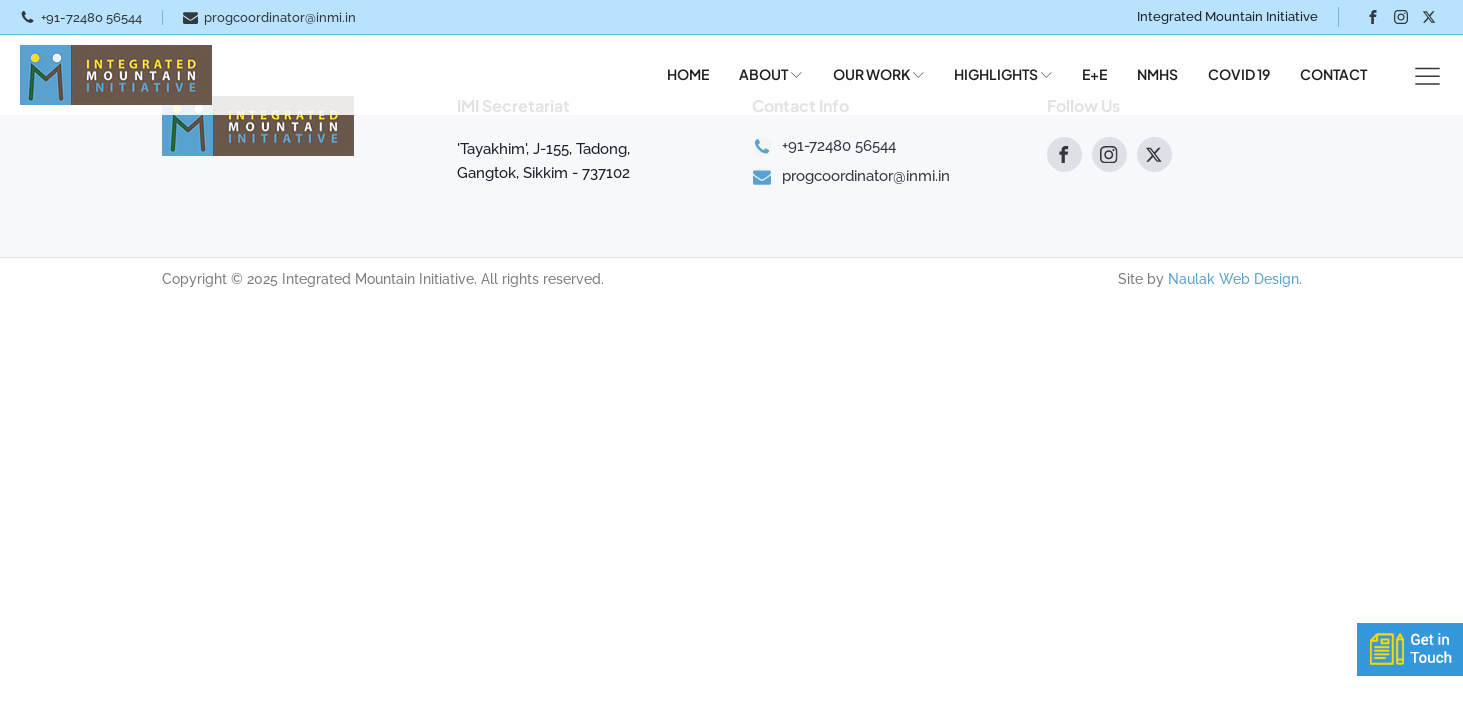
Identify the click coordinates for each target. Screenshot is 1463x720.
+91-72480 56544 (91, 17)
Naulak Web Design (1233, 279)
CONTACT (1333, 74)
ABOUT (770, 74)
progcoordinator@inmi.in (280, 17)
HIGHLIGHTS (1003, 74)
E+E (1094, 74)
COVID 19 (1239, 74)
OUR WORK (878, 74)
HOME (688, 74)
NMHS (1157, 74)
